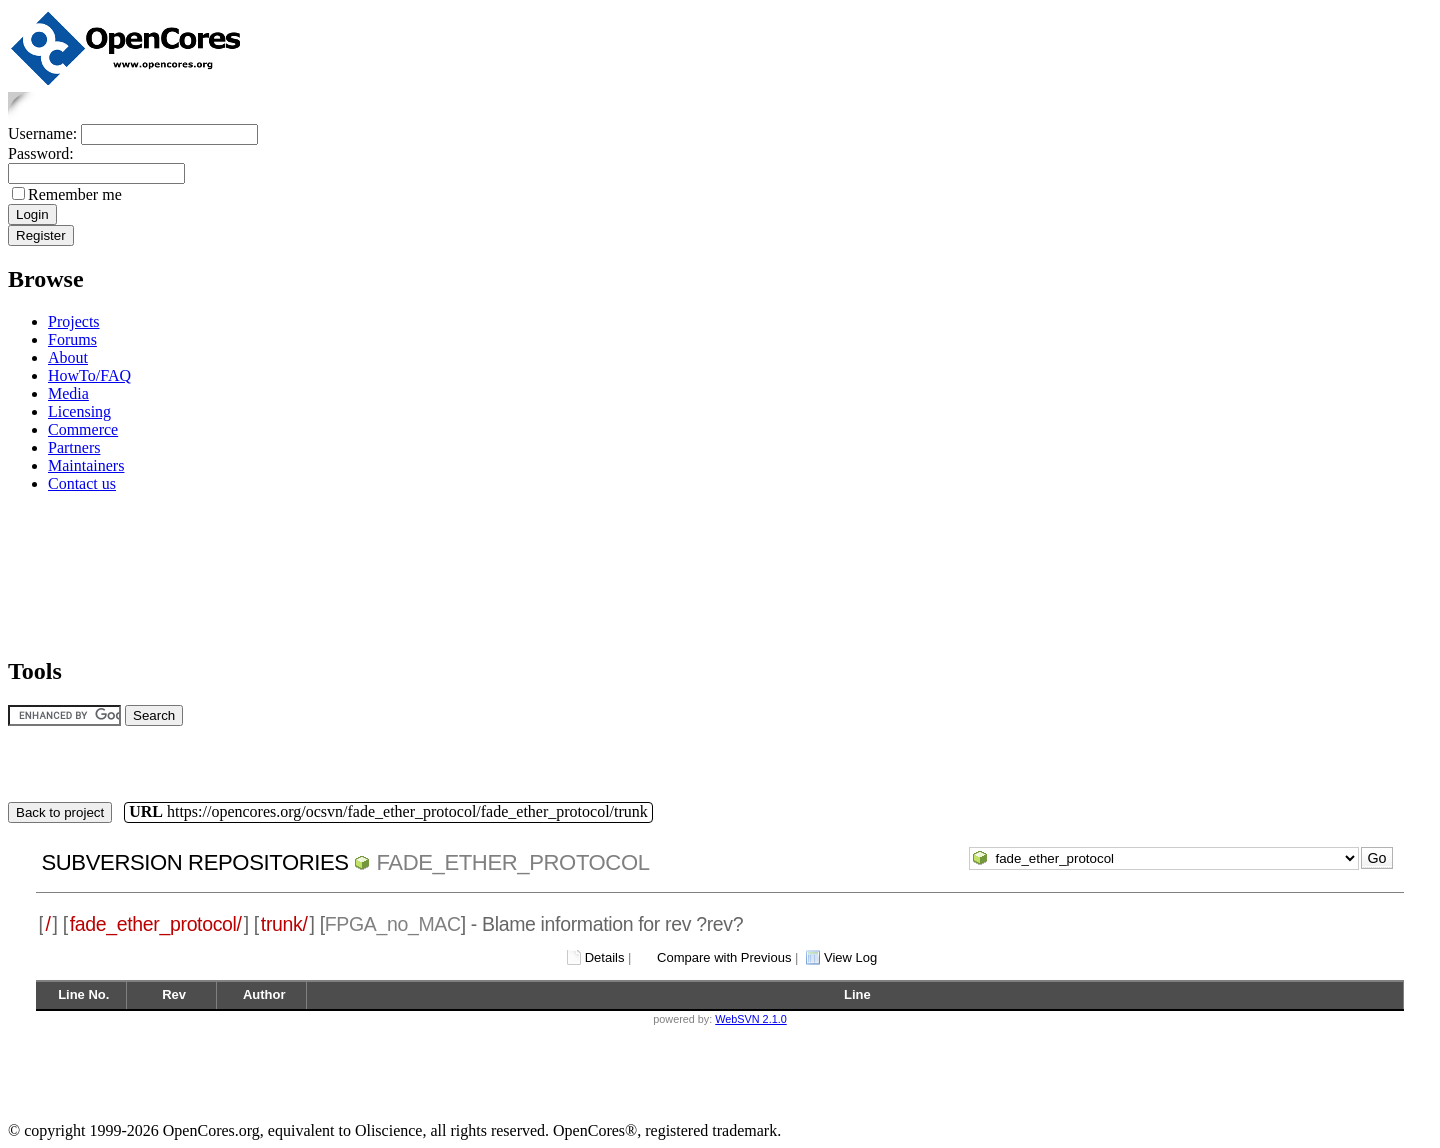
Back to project (60, 812)
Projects (74, 321)
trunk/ (284, 924)
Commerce (83, 429)
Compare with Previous (724, 957)
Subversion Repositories (194, 862)
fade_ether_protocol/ (156, 924)
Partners (74, 447)
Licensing (79, 411)
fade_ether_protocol (512, 862)
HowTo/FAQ (89, 375)
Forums (72, 339)
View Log (850, 957)
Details (605, 957)
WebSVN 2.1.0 (750, 1019)
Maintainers (86, 465)
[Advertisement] (70, 571)
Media (68, 393)
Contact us (82, 483)
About (68, 357)
